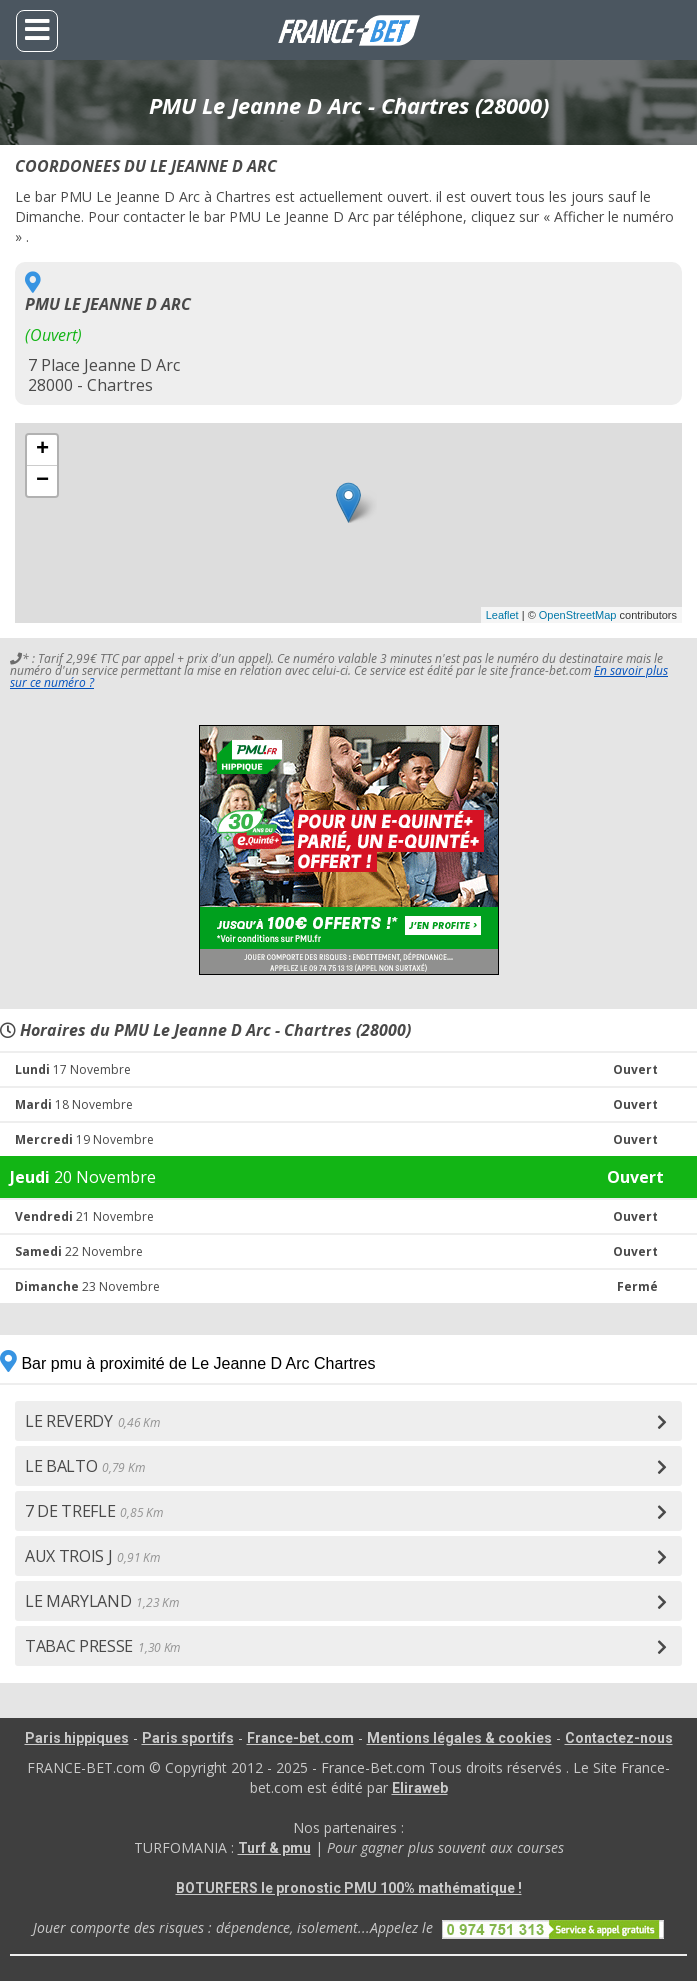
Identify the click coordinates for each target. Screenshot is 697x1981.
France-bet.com (300, 1738)
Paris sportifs (188, 1738)
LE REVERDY (92, 1421)
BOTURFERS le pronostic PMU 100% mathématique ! (349, 1888)
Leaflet (502, 615)
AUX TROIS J (92, 1556)
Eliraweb (420, 1788)
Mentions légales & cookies (459, 1738)
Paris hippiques (77, 1738)
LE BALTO (84, 1466)
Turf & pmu (274, 1848)
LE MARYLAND (101, 1601)
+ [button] (42, 450)
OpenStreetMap (578, 615)
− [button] (42, 481)
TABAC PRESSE (102, 1646)
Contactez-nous (619, 1738)
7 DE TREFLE (93, 1511)
